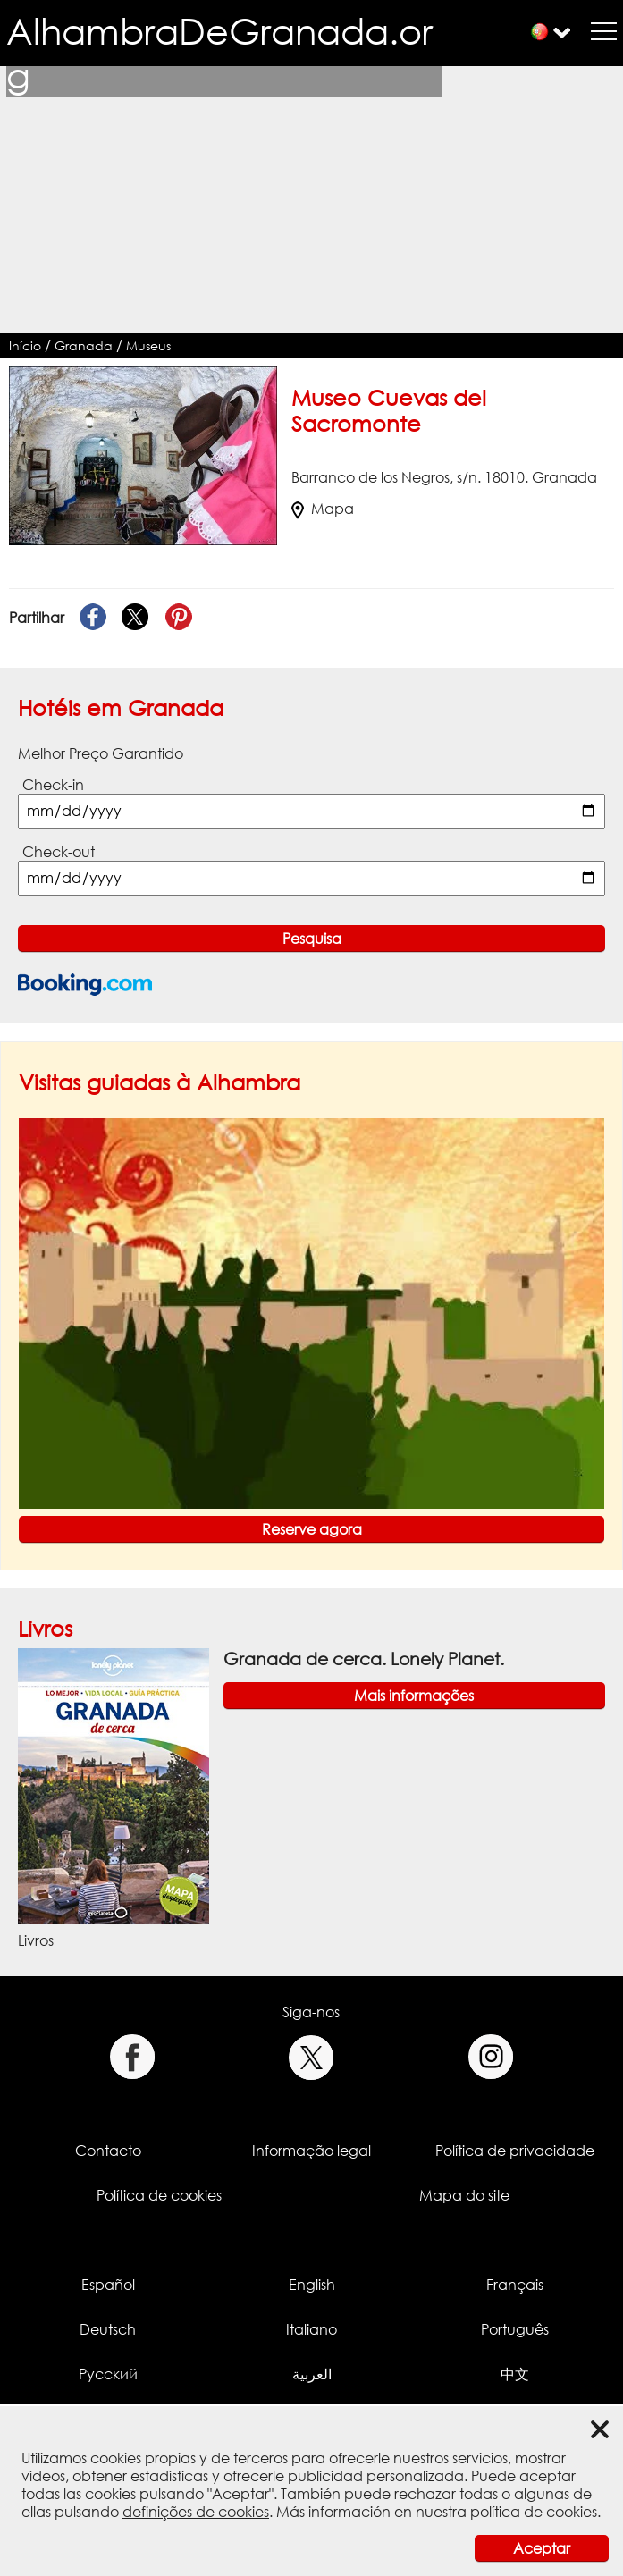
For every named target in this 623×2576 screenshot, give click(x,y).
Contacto (108, 2150)
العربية (312, 2374)
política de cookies (533, 2512)
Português (515, 2329)
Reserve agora (312, 1529)
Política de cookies (159, 2195)
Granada (84, 345)
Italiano (311, 2329)
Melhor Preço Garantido (100, 753)
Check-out (58, 852)
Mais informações (414, 1696)
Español (108, 2285)
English (312, 2285)
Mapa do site (464, 2195)
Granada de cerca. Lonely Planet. (363, 1658)
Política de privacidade (514, 2150)
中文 (515, 2374)
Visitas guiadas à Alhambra (159, 1082)
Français (514, 2285)
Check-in (53, 785)
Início (25, 345)
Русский (108, 2374)
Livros (45, 1628)
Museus (148, 345)
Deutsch (108, 2329)
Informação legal (311, 2150)
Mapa (322, 509)
